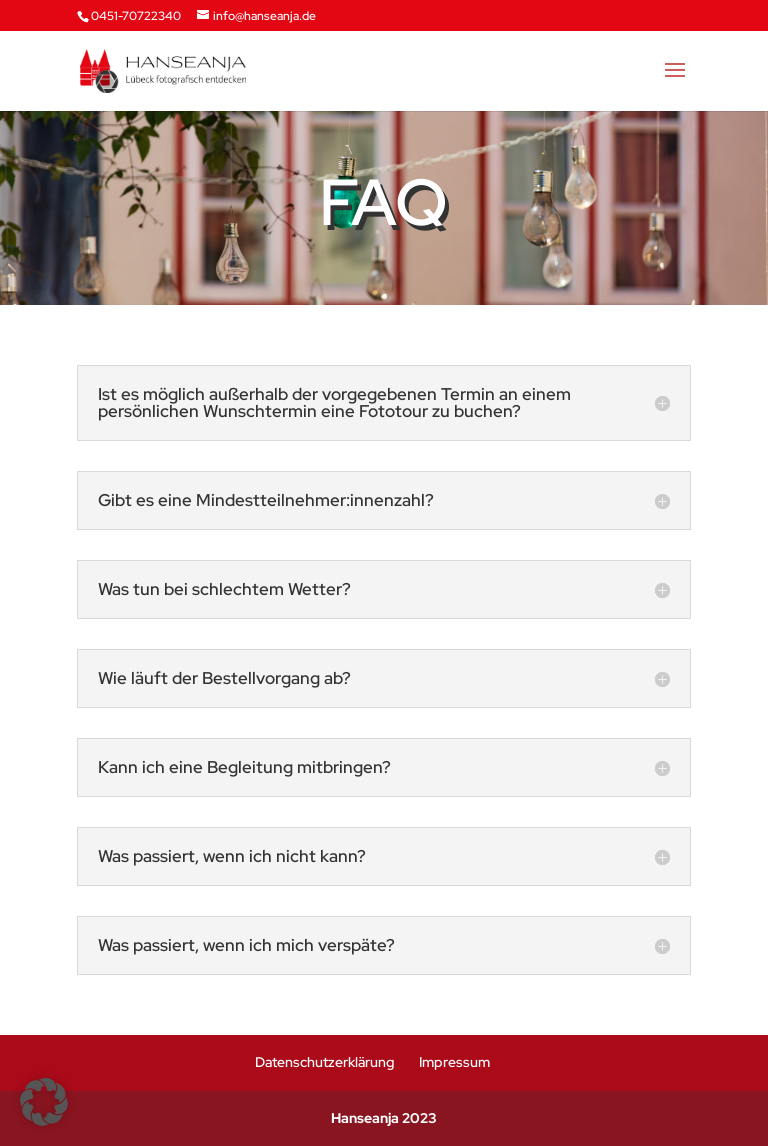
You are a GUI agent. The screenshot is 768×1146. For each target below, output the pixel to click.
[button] (44, 1102)
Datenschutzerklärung (324, 1062)
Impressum (454, 1062)
